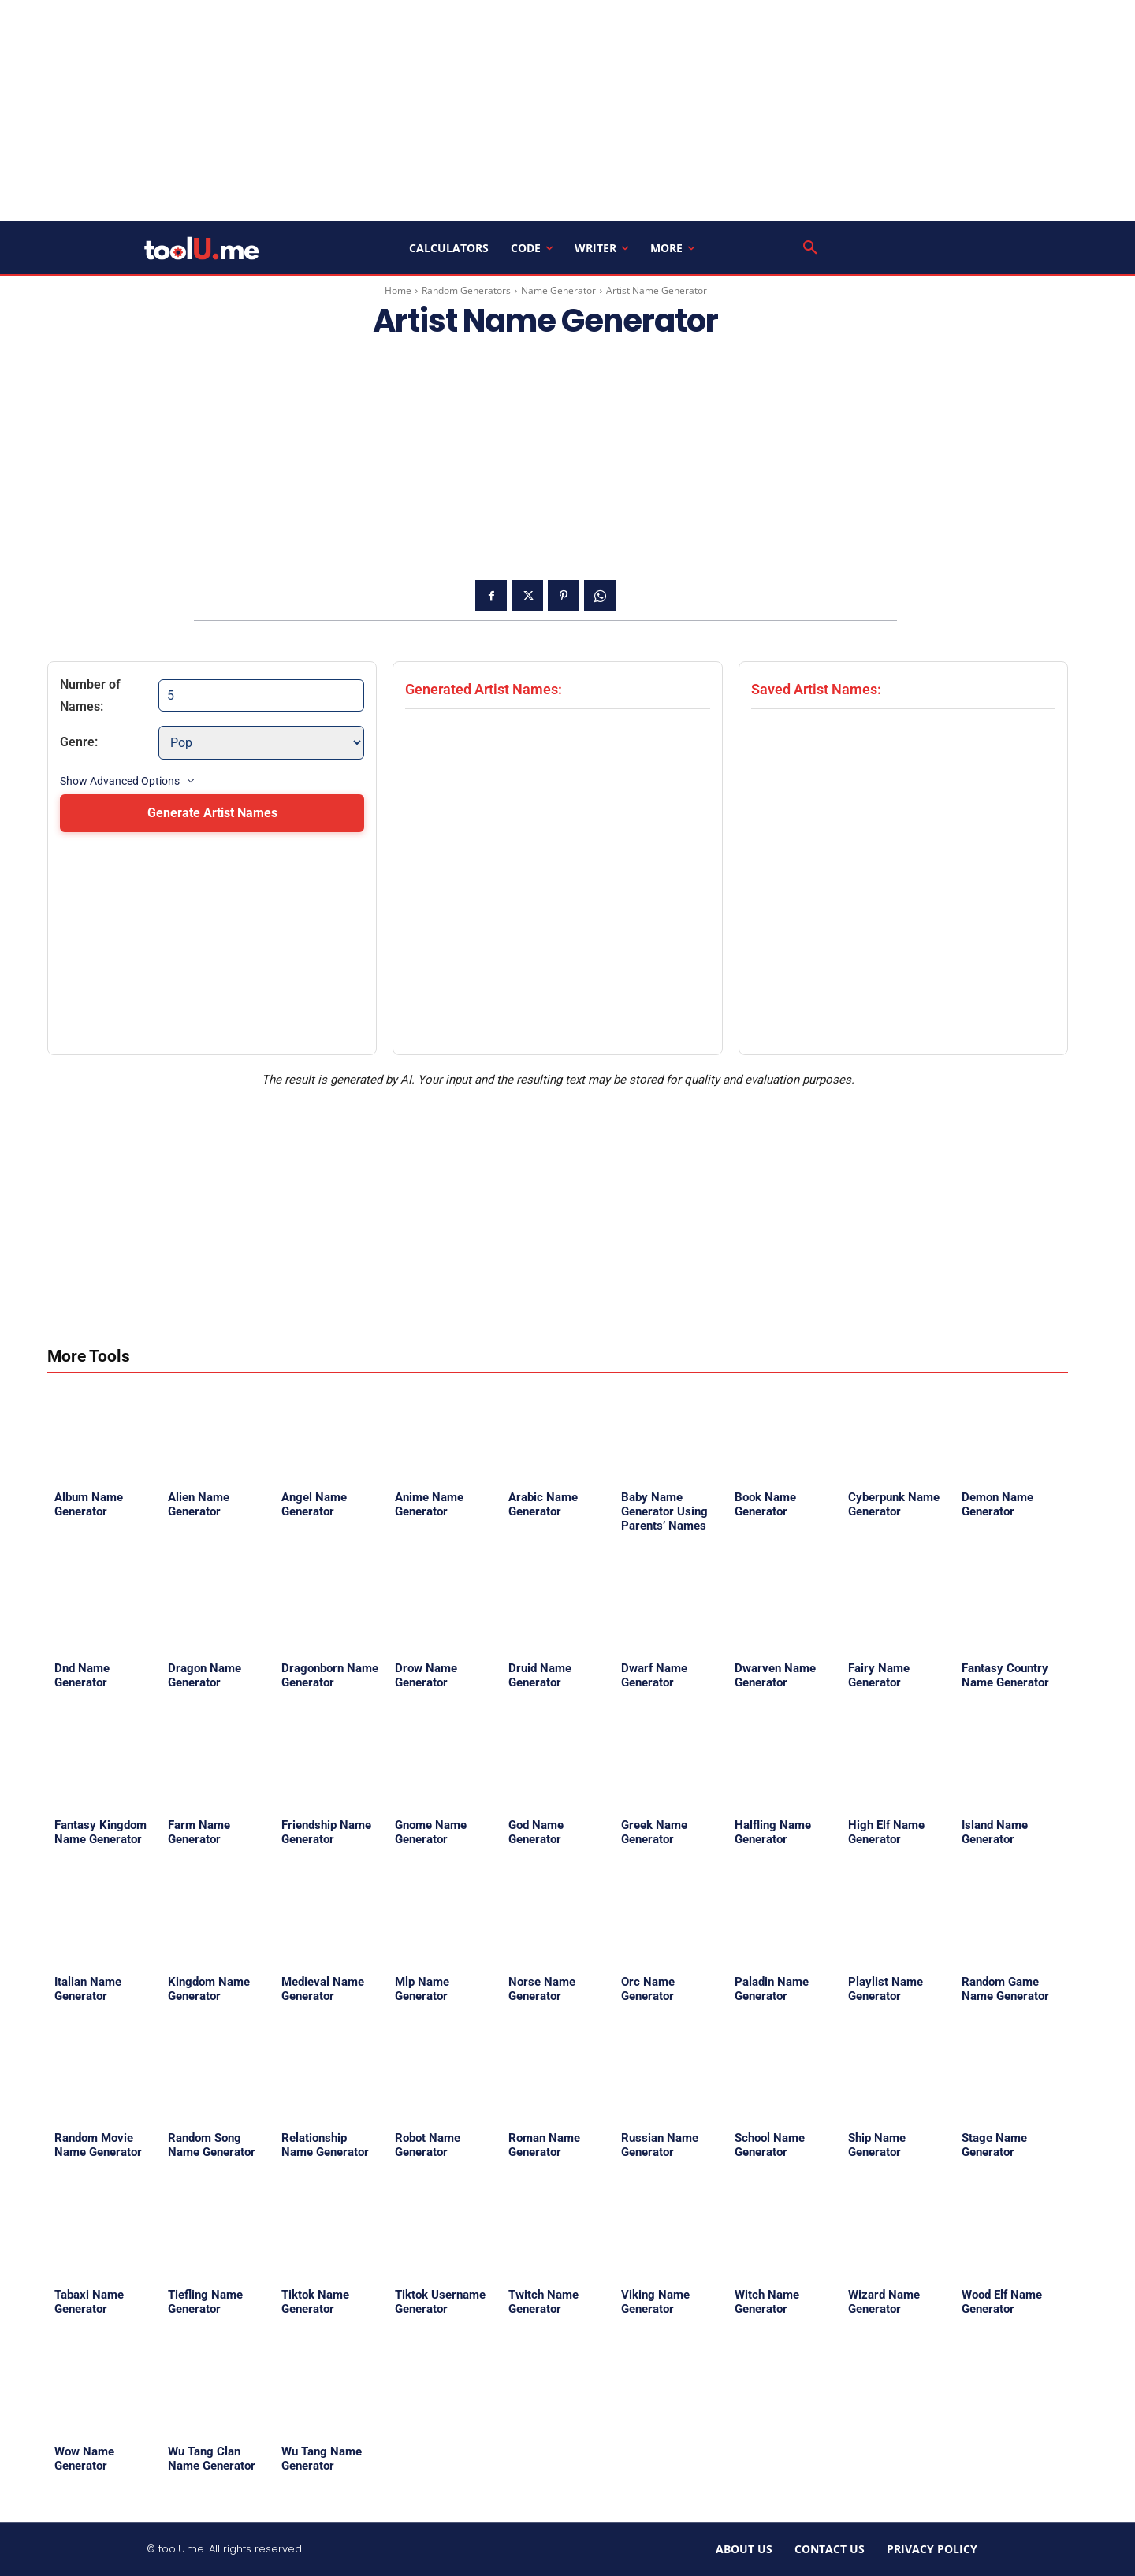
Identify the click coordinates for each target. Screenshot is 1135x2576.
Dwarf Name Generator (654, 1675)
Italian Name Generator (87, 1989)
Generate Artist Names (212, 812)
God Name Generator (536, 1832)
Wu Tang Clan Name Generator (211, 2458)
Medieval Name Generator (322, 1989)
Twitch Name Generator (543, 2302)
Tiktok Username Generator (440, 2302)
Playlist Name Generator (885, 1989)
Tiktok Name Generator (315, 2302)
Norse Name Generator (541, 1989)
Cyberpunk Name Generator (894, 1504)
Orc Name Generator (648, 1989)
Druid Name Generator (539, 1675)
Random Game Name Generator (1005, 1989)
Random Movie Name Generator (98, 2145)
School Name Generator (770, 2145)
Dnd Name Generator (82, 1675)
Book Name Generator (765, 1504)
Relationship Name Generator (325, 2145)
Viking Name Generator (655, 2302)
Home (398, 290)
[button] (810, 248)
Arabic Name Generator (543, 1504)
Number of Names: (90, 695)
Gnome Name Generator (431, 1832)
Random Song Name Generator (211, 2145)
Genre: (79, 741)
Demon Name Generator (997, 1504)
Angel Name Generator (314, 1504)
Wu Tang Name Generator (321, 2458)
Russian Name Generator (659, 2145)
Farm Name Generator (199, 1832)
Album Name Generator (88, 1504)
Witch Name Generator (767, 2302)
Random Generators (466, 290)
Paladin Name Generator (772, 1989)
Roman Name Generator (544, 2145)
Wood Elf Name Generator (1002, 2302)
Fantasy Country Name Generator (1005, 1675)
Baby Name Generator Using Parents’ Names (664, 1511)
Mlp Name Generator (422, 1989)
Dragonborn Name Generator (329, 1675)
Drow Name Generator (426, 1675)
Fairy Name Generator (879, 1675)
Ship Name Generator (877, 2145)
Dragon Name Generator (204, 1675)
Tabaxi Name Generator (89, 2302)
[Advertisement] (567, 110)
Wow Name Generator (84, 2458)
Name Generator (558, 290)
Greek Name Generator (654, 1832)
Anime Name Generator (429, 1504)
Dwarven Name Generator (775, 1675)
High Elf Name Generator (886, 1832)
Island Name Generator (995, 1832)
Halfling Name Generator (773, 1832)
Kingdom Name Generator (209, 1989)
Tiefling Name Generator (205, 2302)
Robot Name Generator (427, 2145)
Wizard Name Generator (884, 2302)
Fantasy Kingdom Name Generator (100, 1832)
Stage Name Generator (994, 2145)
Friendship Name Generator (326, 1832)
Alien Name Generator (198, 1504)
